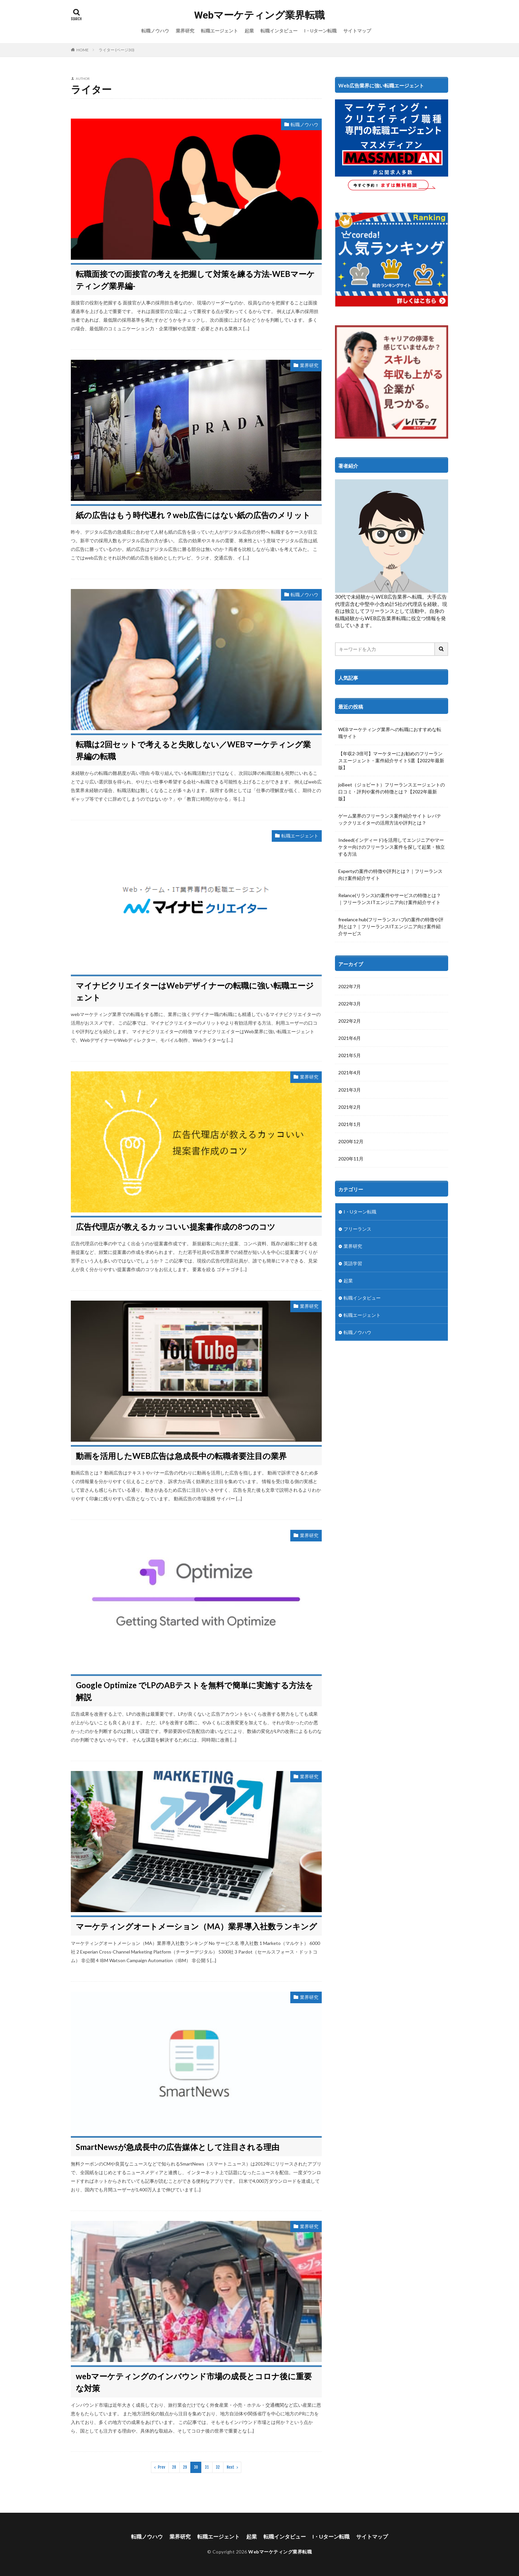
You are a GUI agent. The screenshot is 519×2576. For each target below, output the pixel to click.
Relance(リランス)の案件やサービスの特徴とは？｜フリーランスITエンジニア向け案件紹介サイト (389, 898)
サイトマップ (357, 30)
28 (174, 2467)
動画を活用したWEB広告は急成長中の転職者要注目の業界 (181, 1456)
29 (185, 2467)
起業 (249, 30)
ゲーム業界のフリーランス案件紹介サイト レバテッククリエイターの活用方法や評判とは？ (389, 819)
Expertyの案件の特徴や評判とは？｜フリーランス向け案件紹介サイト (390, 874)
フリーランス (357, 1229)
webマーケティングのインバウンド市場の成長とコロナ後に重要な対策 (194, 2382)
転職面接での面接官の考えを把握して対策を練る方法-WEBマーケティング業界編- (195, 280)
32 (218, 2467)
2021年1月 (349, 1124)
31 (207, 2467)
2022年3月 (349, 1003)
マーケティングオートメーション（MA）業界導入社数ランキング (196, 1926)
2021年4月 (349, 1072)
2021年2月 (349, 1107)
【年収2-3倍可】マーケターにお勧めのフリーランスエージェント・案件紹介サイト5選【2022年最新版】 (391, 760)
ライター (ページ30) (116, 49)
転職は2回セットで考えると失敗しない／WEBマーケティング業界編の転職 (193, 750)
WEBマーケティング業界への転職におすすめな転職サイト (389, 732)
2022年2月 (349, 1021)
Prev (161, 2467)
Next (230, 2467)
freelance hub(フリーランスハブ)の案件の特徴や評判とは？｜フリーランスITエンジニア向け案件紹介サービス (391, 926)
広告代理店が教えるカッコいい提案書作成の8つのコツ (175, 1226)
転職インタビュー (279, 30)
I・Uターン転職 (320, 30)
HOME (82, 49)
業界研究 (185, 30)
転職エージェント (219, 30)
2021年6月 (349, 1038)
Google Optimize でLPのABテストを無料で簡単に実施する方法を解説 (194, 1691)
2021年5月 (349, 1055)
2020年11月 (350, 1158)
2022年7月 (349, 986)
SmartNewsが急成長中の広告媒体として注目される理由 (177, 2147)
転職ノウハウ (155, 30)
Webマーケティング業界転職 (259, 15)
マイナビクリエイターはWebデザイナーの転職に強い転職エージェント (195, 991)
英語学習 (353, 1263)
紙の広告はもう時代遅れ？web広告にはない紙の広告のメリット (193, 515)
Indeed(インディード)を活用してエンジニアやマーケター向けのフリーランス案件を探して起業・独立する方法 (391, 847)
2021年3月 (349, 1090)
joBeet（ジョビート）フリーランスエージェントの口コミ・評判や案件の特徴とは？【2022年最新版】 (391, 791)
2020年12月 (350, 1141)
